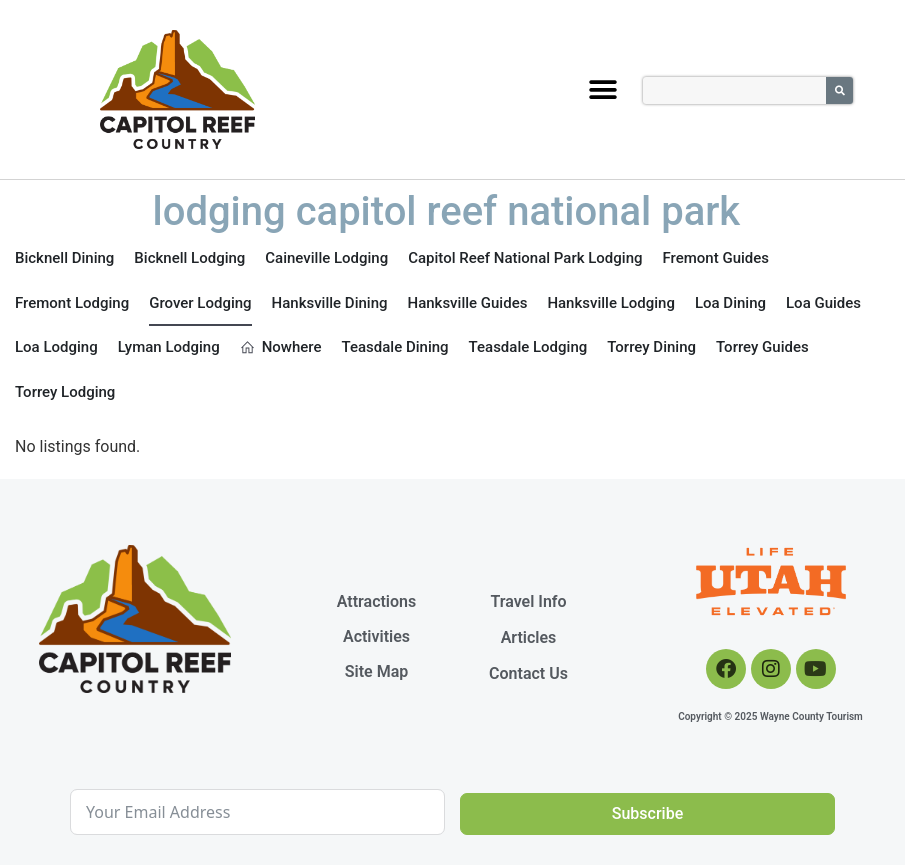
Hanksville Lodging (611, 303)
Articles (529, 637)
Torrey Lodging (65, 392)
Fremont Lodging (72, 303)
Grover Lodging (200, 303)
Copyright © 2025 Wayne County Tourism (770, 716)
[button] (603, 89)
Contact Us (528, 673)
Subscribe (647, 813)
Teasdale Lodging (528, 347)
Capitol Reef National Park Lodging (525, 258)
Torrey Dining (651, 347)
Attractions (376, 601)
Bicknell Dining (64, 258)
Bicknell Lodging (189, 258)
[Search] (839, 90)
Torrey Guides (762, 347)
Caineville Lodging (326, 258)
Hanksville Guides (468, 303)
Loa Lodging (56, 347)
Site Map (376, 671)
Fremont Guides (716, 258)
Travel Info (528, 601)
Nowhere (281, 347)
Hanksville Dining (330, 303)
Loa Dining (730, 303)
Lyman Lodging (169, 347)
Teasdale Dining (395, 347)
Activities (376, 636)
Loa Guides (823, 303)
